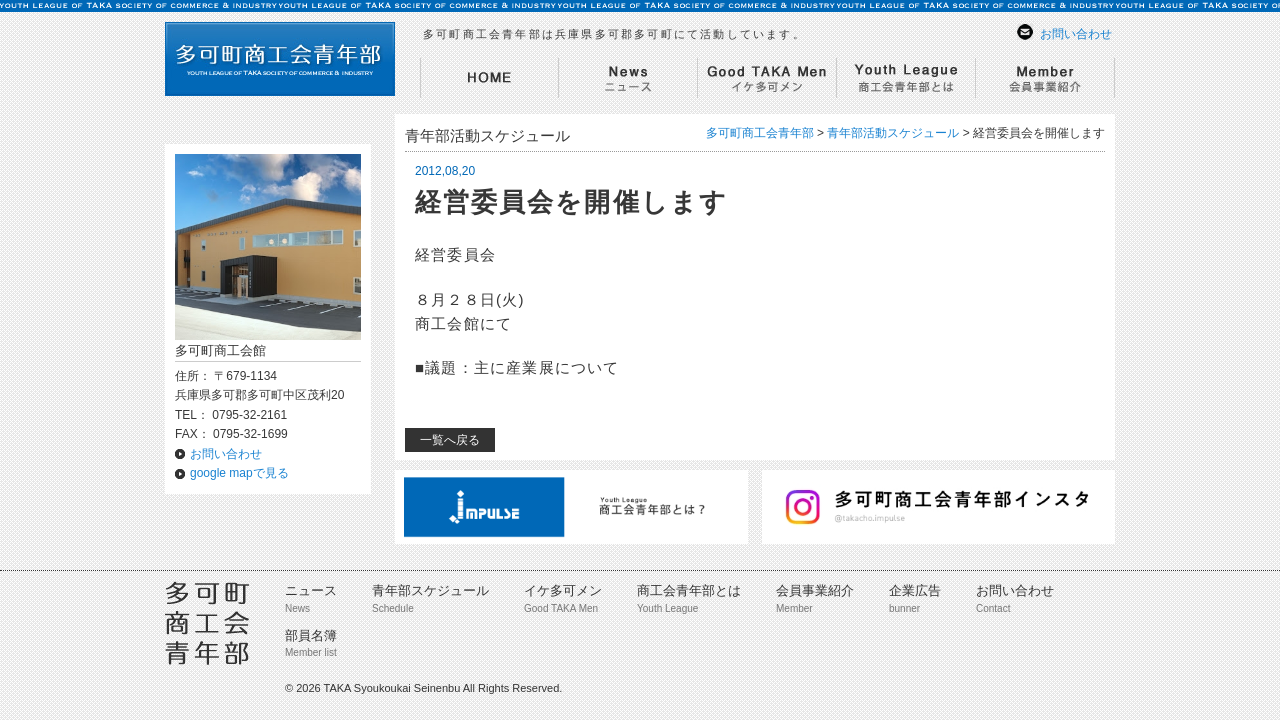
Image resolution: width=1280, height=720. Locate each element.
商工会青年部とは (689, 590)
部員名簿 (311, 635)
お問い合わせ (1076, 34)
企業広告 (915, 590)
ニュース (311, 590)
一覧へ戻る (450, 440)
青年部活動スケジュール (893, 133)
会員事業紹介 (815, 590)
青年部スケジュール (430, 590)
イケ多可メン (563, 590)
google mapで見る (239, 473)
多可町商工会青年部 (760, 133)
